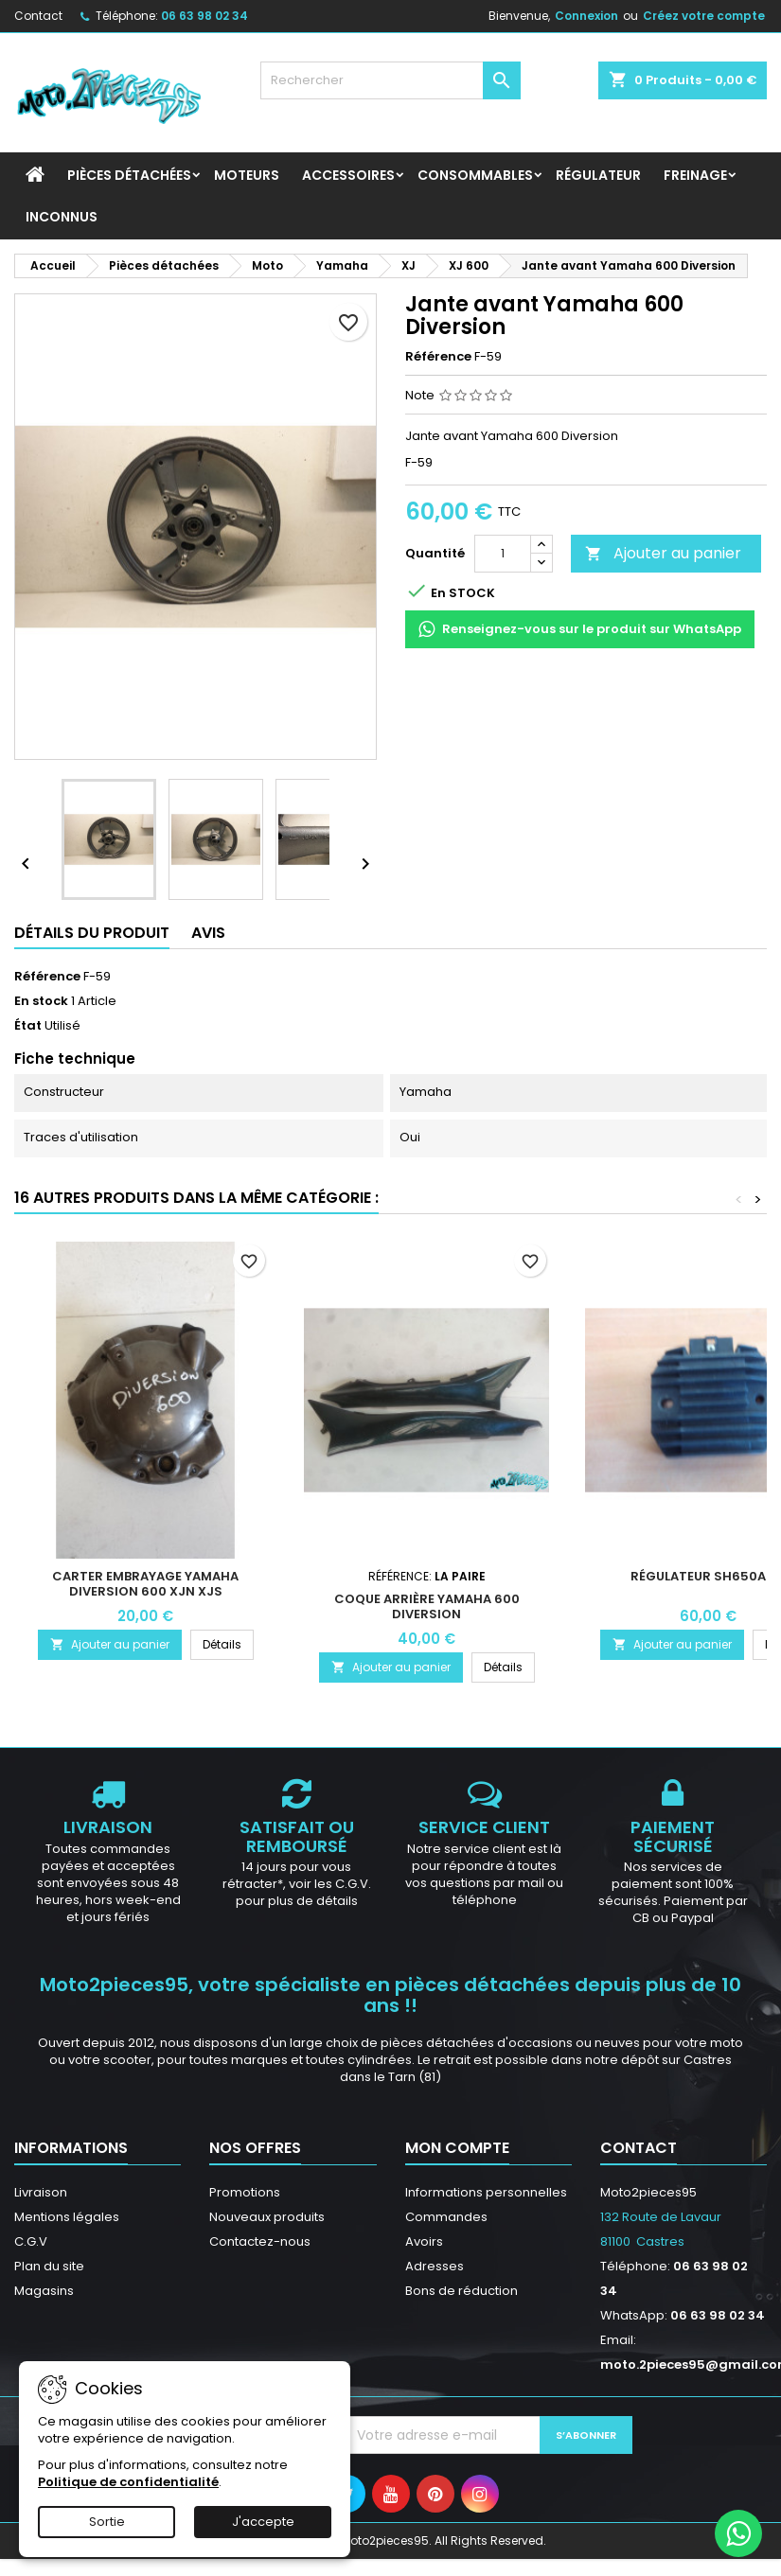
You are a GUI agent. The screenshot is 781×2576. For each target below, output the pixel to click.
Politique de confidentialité (128, 2482)
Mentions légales (66, 2217)
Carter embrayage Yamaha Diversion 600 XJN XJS (145, 1583)
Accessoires (348, 175)
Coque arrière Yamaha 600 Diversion (427, 1606)
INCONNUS (62, 216)
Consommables (475, 175)
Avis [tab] (208, 933)
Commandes (446, 2217)
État (28, 1025)
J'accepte (263, 2522)
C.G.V (30, 2241)
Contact (38, 16)
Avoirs (424, 2241)
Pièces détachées (129, 175)
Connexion (586, 16)
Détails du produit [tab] (91, 933)
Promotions (244, 2192)
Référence (438, 356)
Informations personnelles (486, 2192)
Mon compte (457, 2148)
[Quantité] (502, 554)
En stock (41, 1001)
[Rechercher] (390, 80)
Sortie (107, 2522)
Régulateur (598, 175)
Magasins (44, 2291)
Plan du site (49, 2266)
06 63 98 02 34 (204, 16)
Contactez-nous (260, 2241)
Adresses (434, 2266)
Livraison (40, 2192)
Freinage (695, 175)
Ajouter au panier (663, 553)
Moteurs (246, 175)
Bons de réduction (461, 2291)
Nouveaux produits (267, 2217)
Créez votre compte (704, 16)
